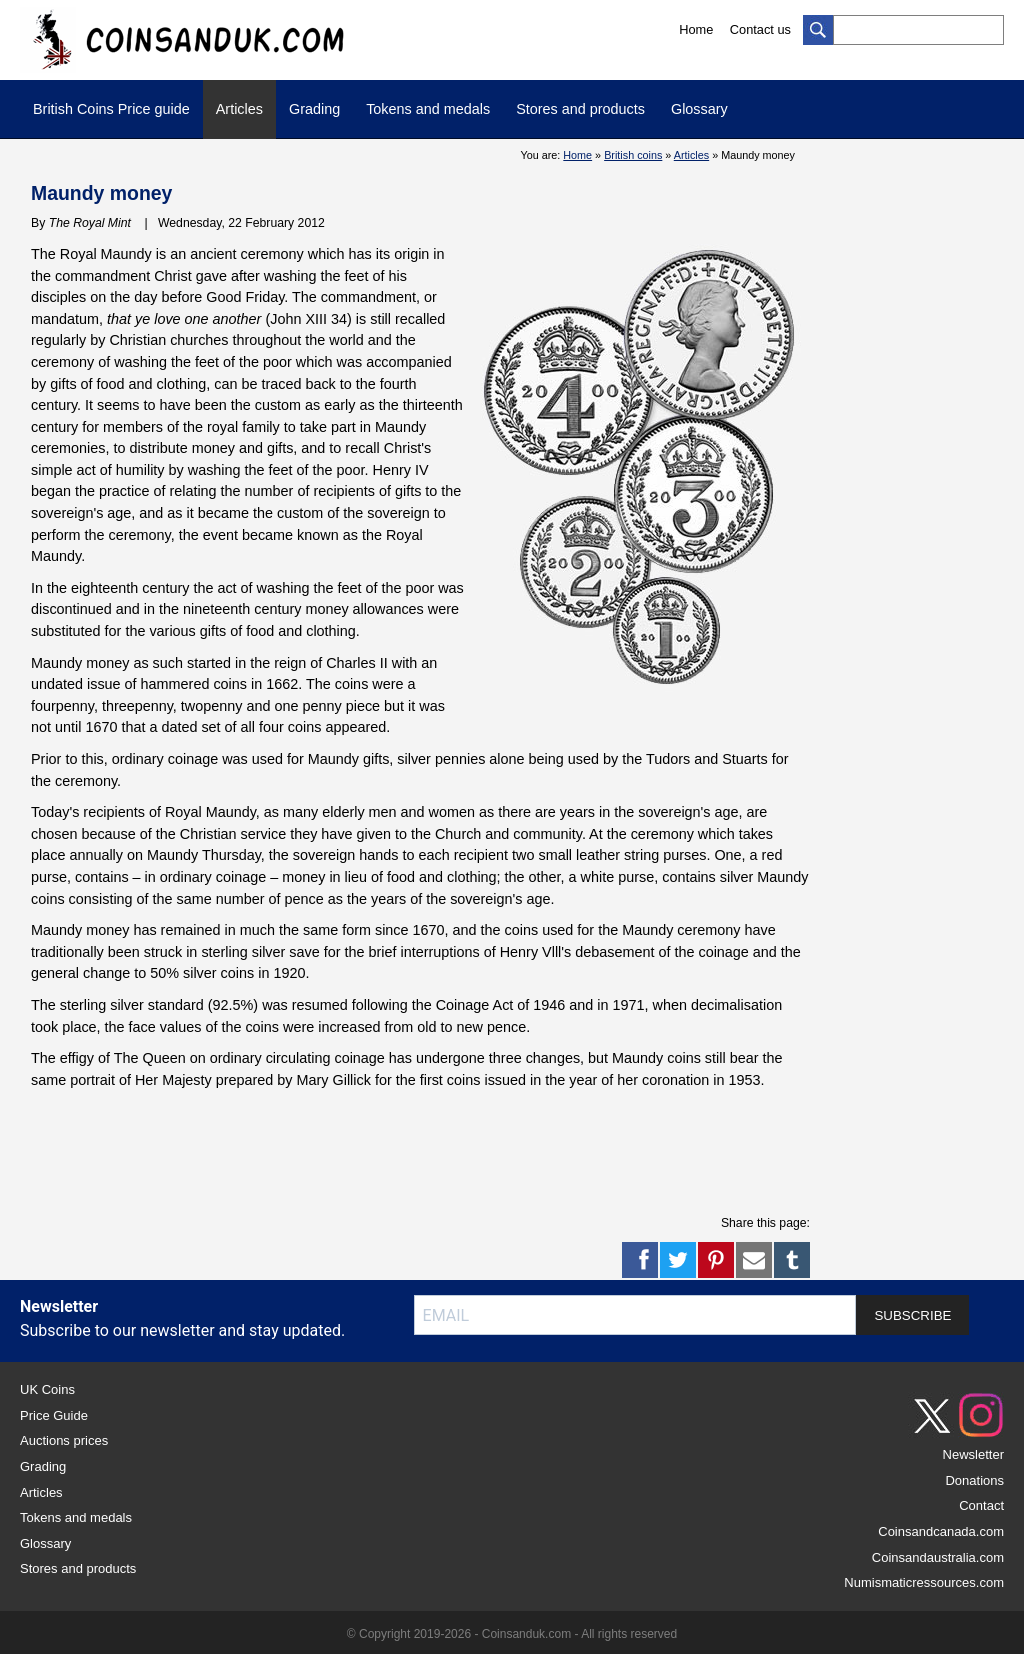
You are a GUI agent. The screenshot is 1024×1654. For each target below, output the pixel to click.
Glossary (699, 109)
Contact (981, 1505)
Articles (239, 109)
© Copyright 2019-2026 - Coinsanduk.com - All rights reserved (512, 1634)
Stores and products (580, 109)
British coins (633, 155)
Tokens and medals (428, 109)
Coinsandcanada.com (941, 1531)
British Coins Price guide (111, 109)
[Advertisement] (395, 1151)
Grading (314, 109)
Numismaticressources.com (924, 1582)
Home (696, 29)
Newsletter (973, 1454)
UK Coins (47, 1389)
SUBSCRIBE (912, 1315)
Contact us (760, 29)
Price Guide (54, 1415)
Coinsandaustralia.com (938, 1557)
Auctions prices (64, 1440)
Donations (974, 1480)
